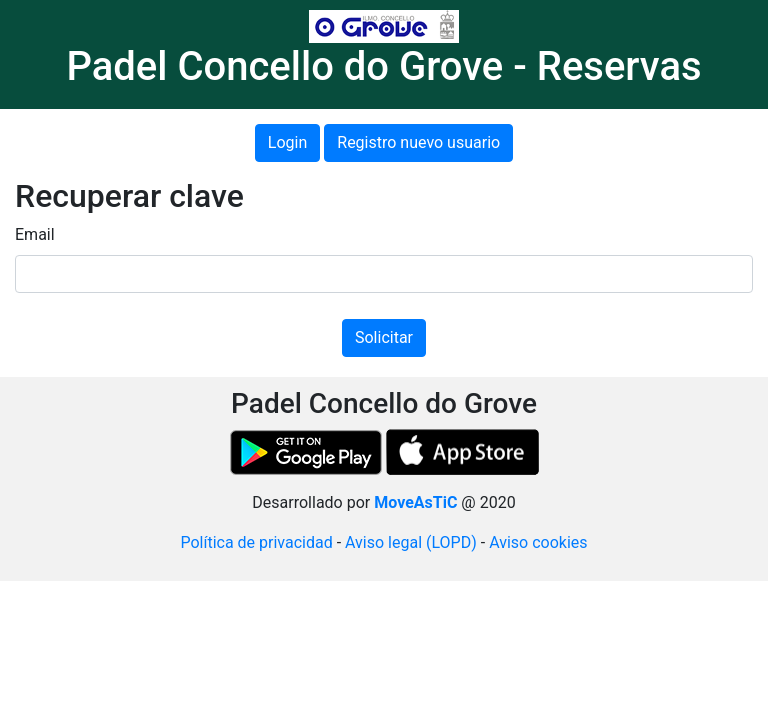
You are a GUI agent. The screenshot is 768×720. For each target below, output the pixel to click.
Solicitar (384, 337)
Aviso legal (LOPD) (411, 542)
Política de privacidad (256, 542)
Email (35, 234)
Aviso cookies (538, 542)
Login (287, 142)
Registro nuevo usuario (418, 142)
